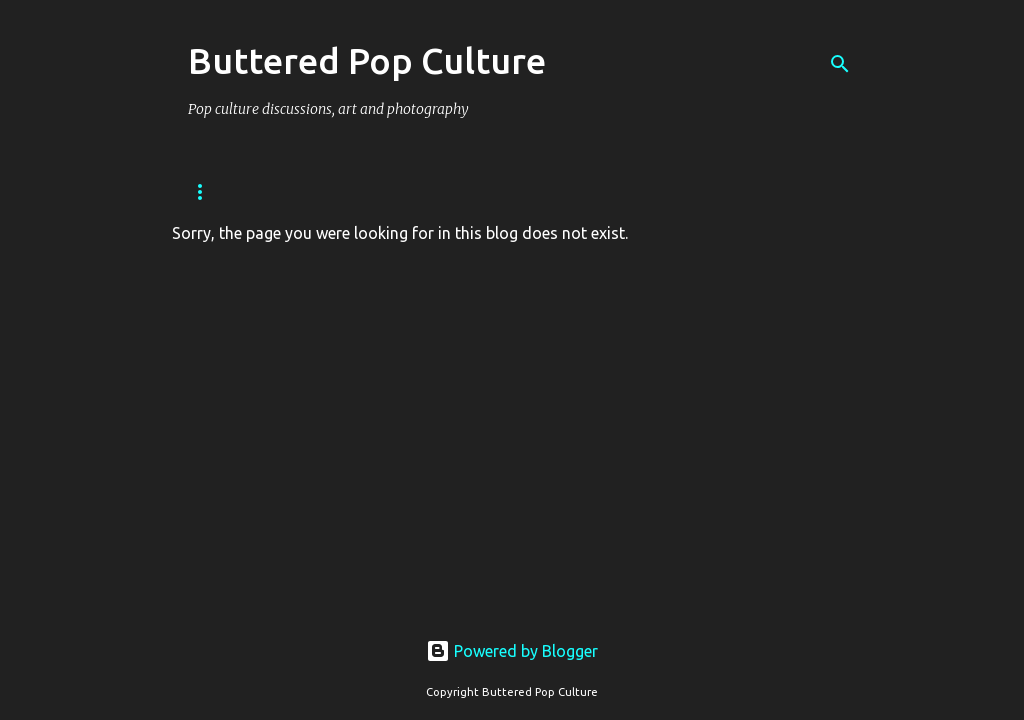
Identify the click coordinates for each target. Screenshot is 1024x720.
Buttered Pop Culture (367, 60)
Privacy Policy (320, 191)
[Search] (840, 64)
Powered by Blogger (512, 651)
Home (207, 191)
